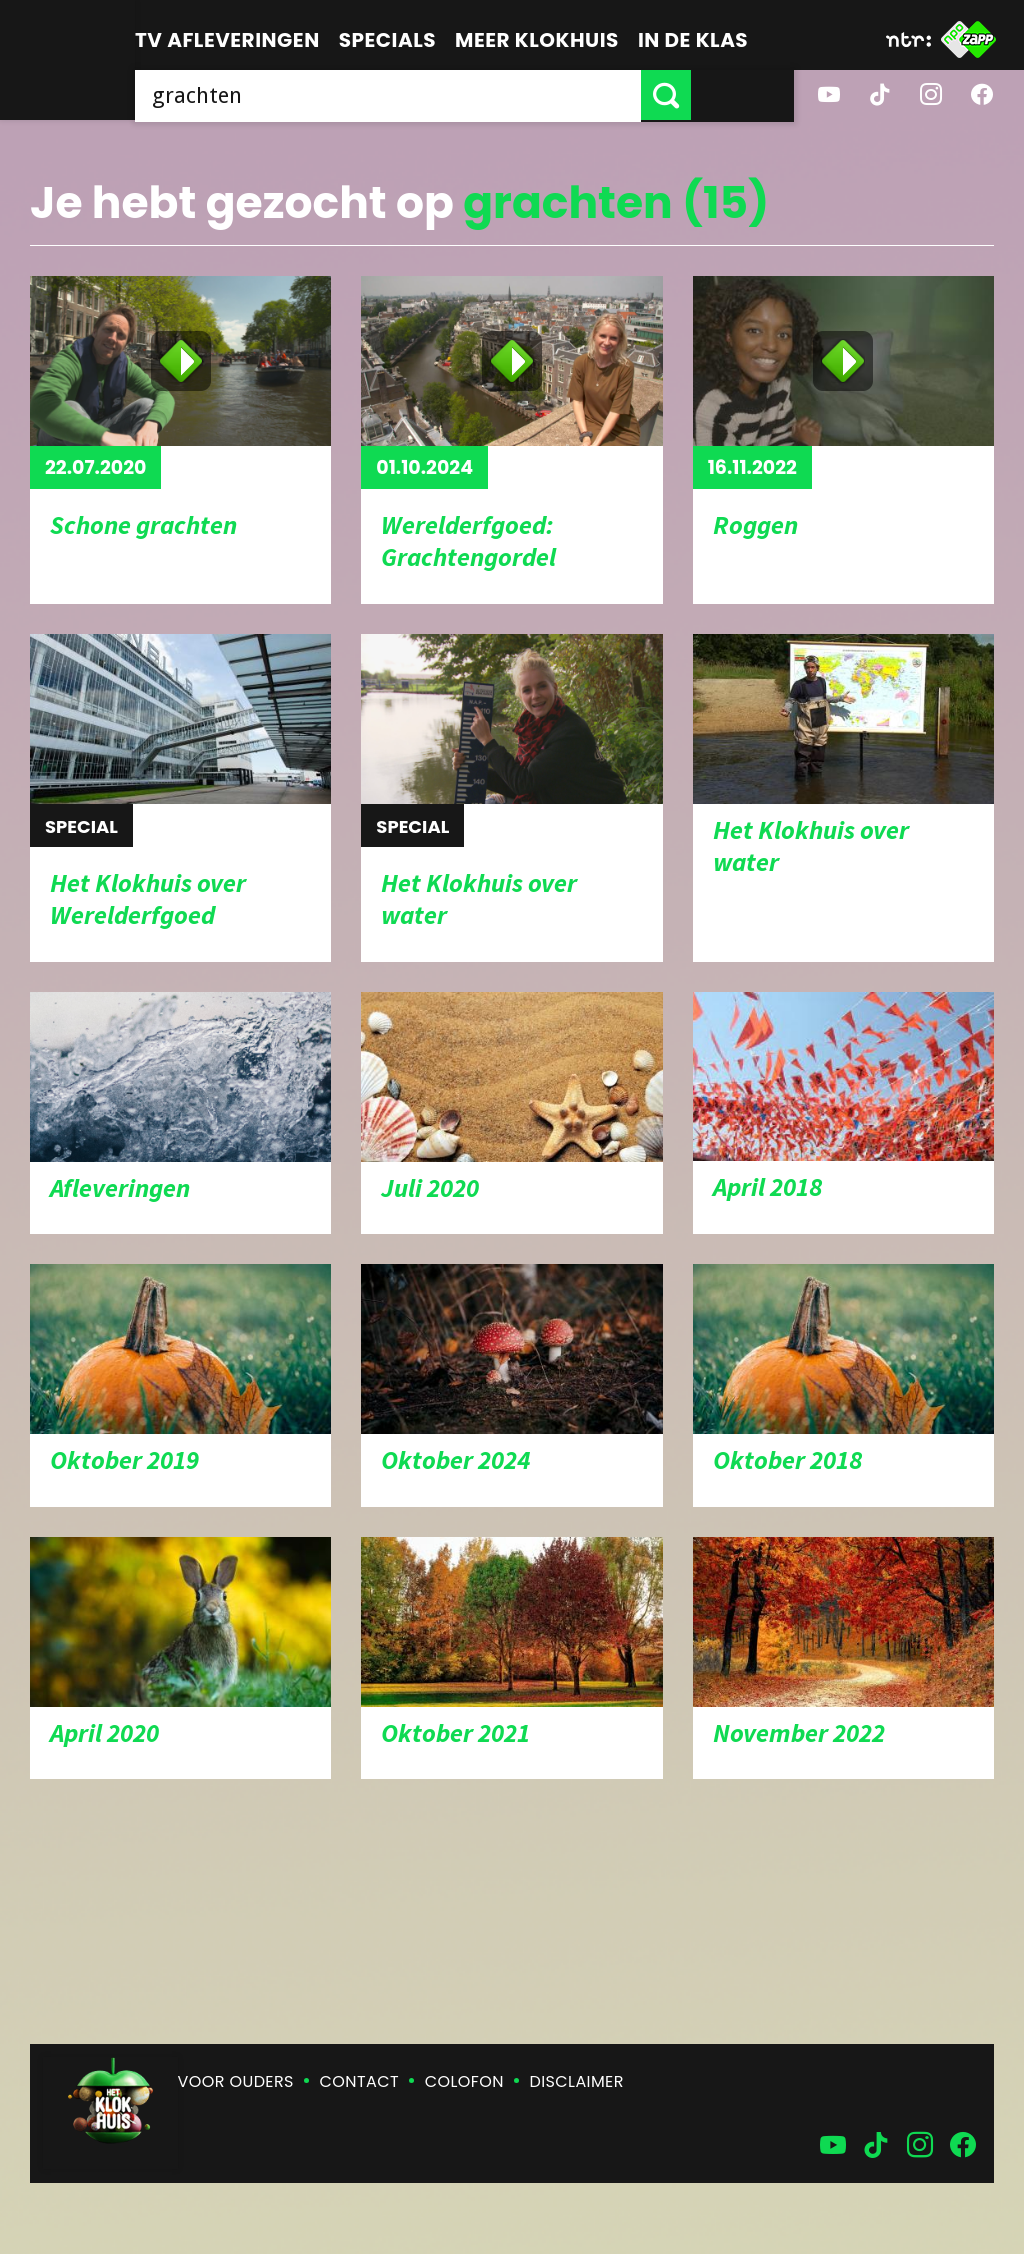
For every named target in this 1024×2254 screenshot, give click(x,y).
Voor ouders (236, 2081)
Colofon (464, 2081)
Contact (359, 2081)
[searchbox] (439, 95)
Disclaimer (577, 2081)
